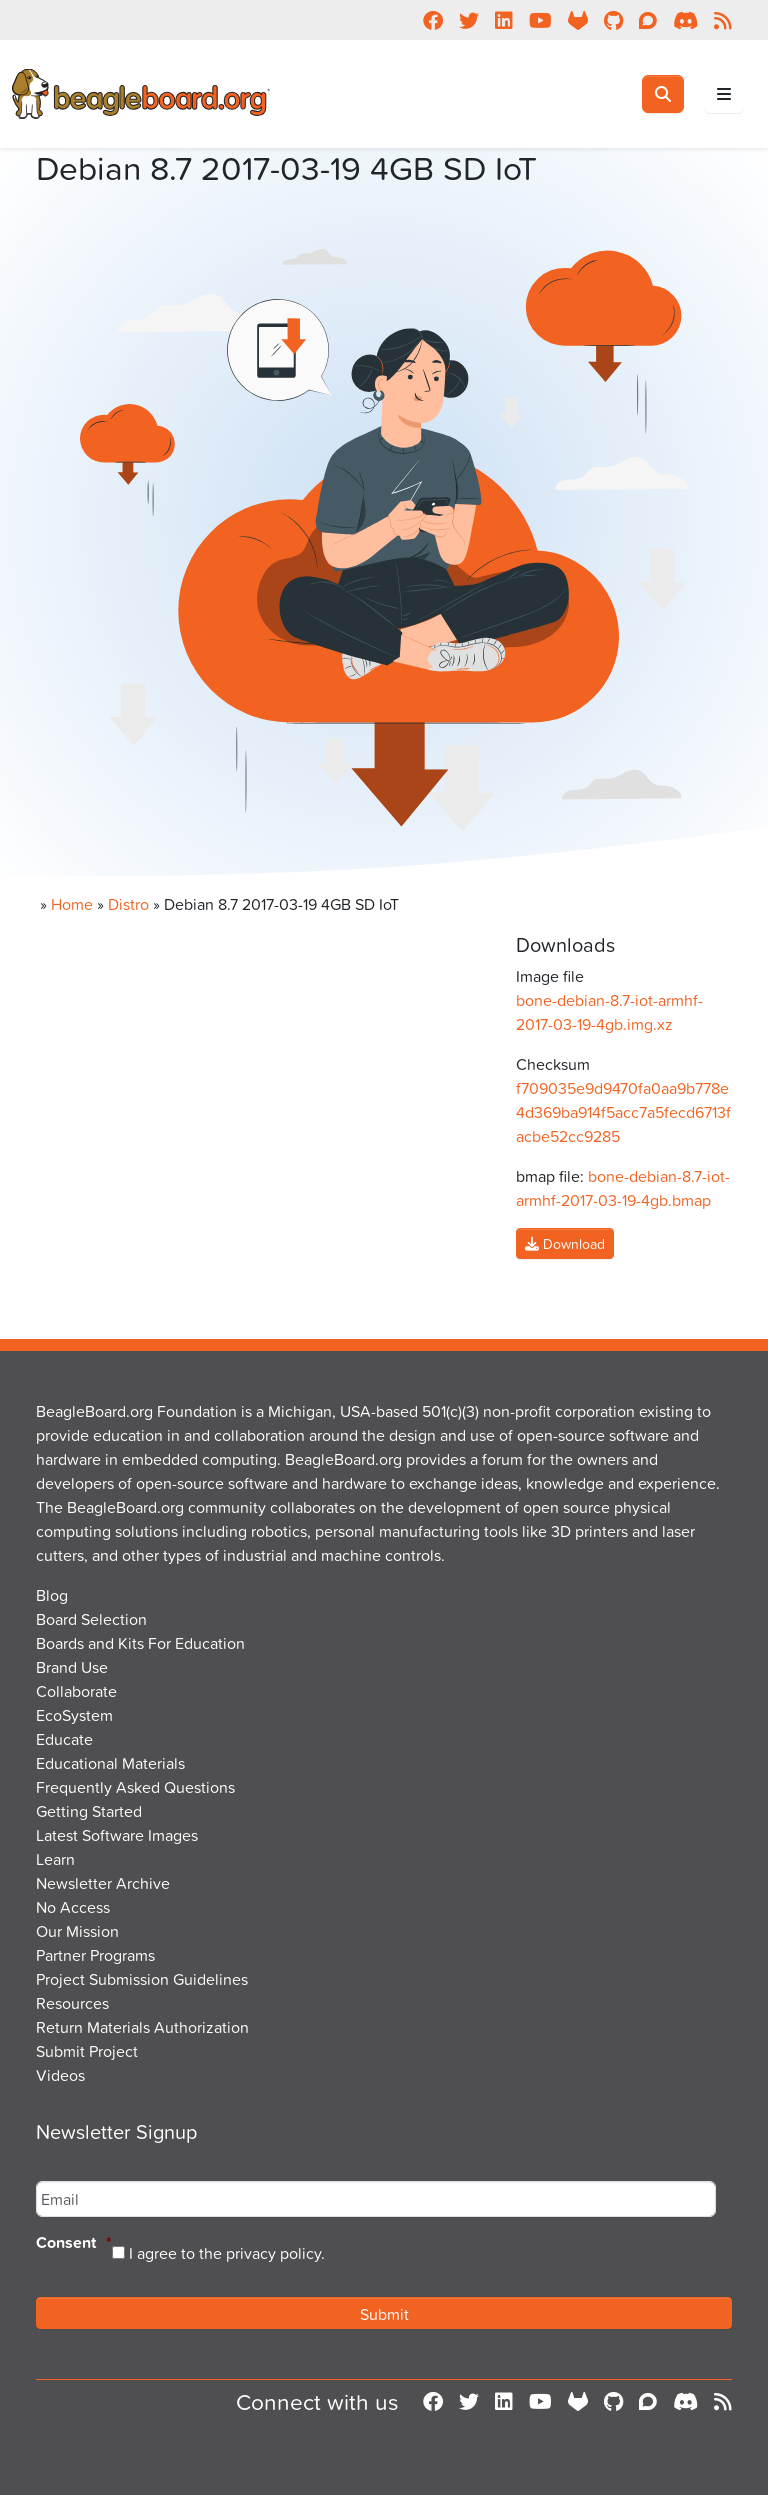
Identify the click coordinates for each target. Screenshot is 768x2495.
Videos (60, 2075)
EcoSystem (74, 1715)
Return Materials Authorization (142, 2027)
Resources (72, 2003)
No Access (73, 1907)
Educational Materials (110, 1763)
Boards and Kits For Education (140, 1643)
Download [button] (565, 1243)
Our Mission (77, 1931)
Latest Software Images (117, 1835)
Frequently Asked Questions (135, 1787)
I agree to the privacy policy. (227, 2253)
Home (72, 904)
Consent (74, 2243)
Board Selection (91, 1619)
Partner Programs (95, 1955)
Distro (128, 904)
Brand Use (72, 1667)
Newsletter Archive (103, 1883)
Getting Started (89, 1811)
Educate (64, 1739)
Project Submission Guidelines (142, 1979)
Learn (55, 1859)
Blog (52, 1595)
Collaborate (76, 1691)
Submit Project (87, 2051)
